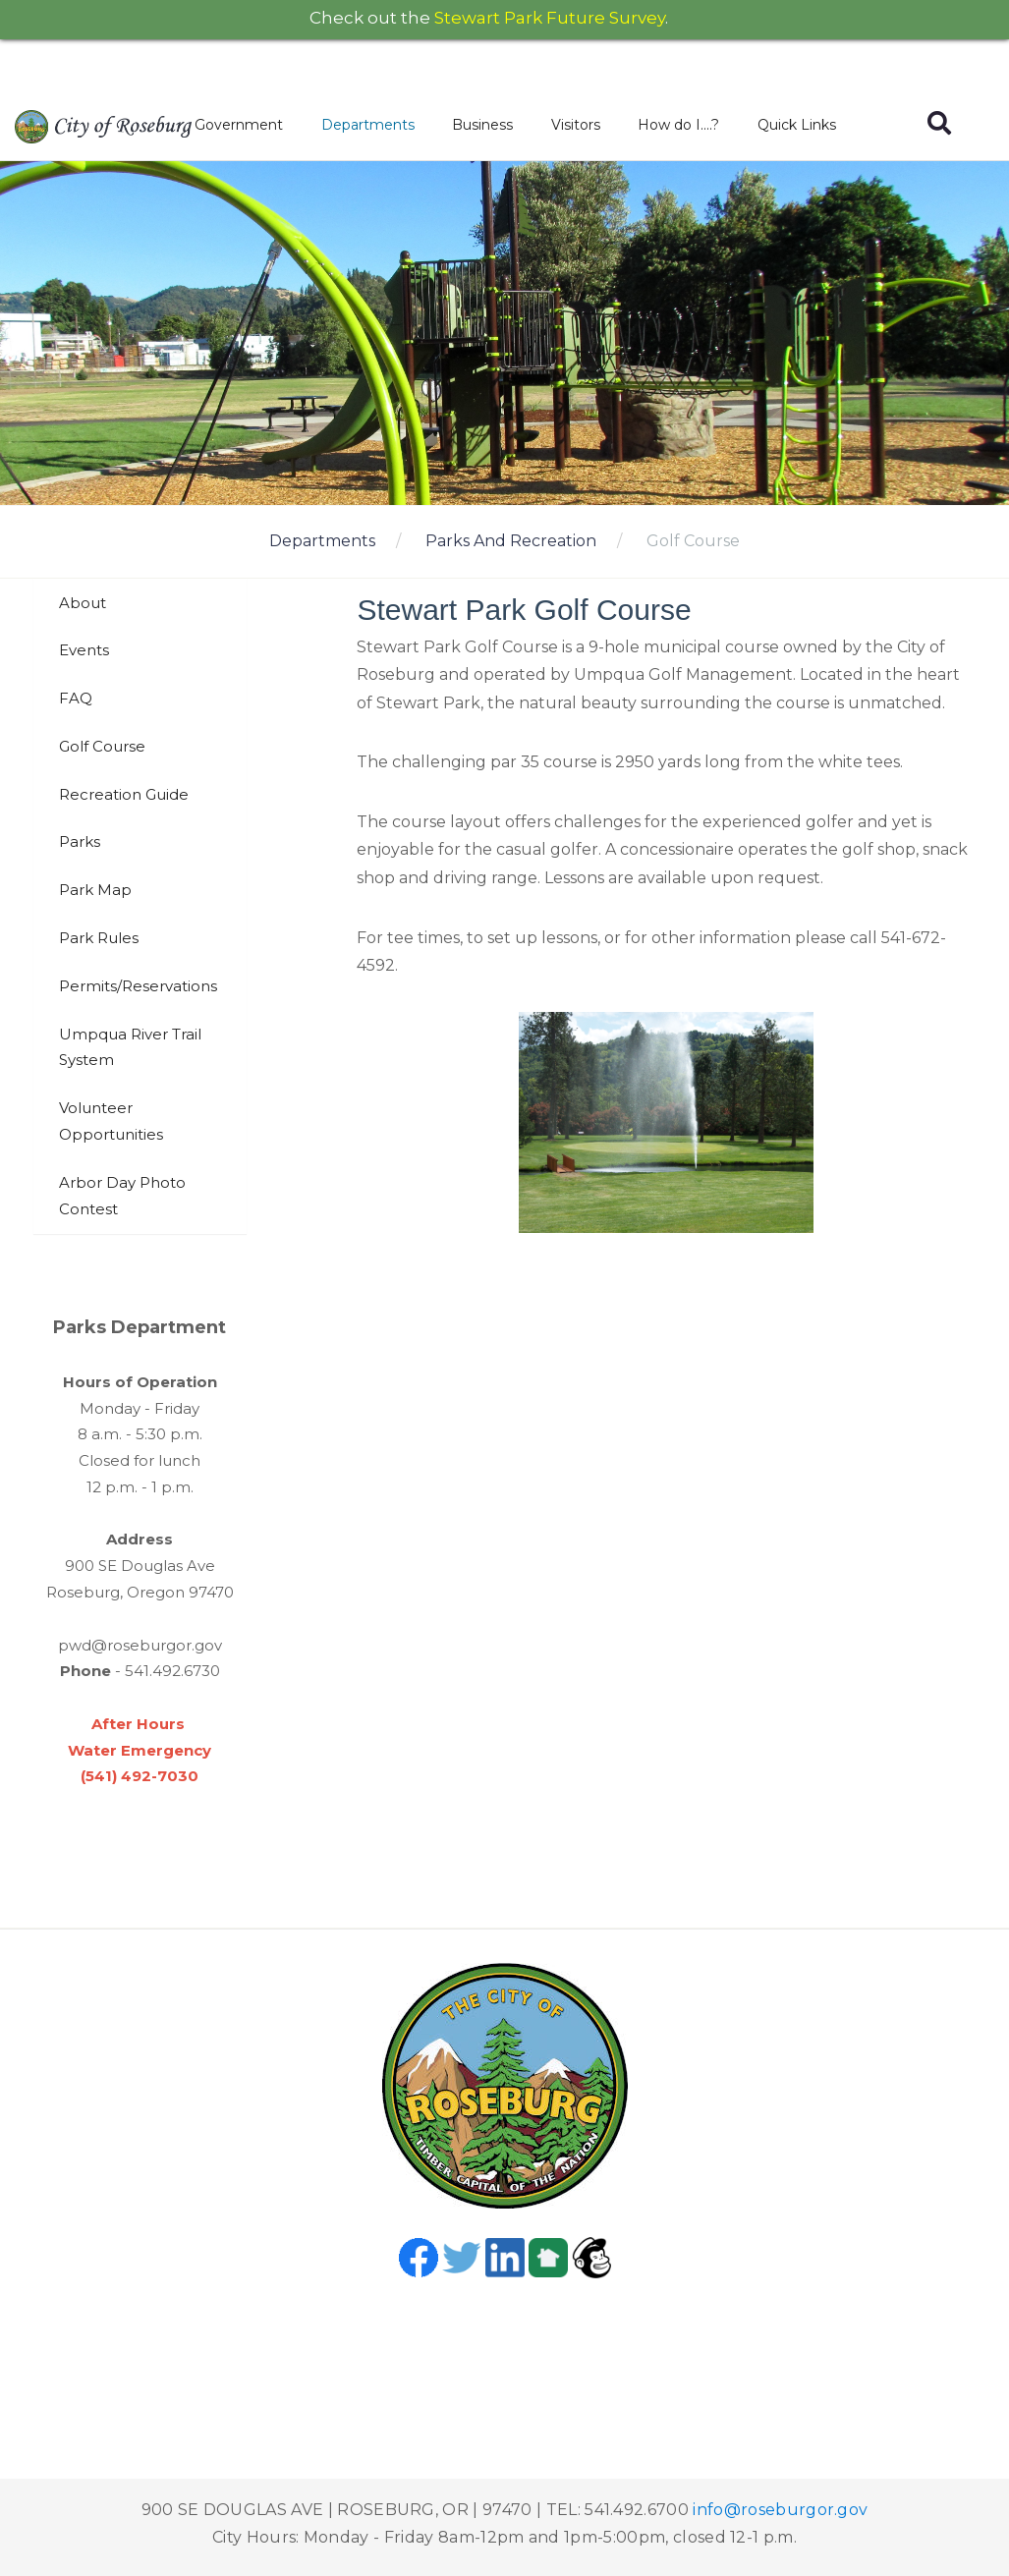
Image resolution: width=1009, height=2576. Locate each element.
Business (482, 125)
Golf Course (693, 541)
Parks (79, 841)
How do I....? (678, 125)
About (82, 602)
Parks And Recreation (510, 541)
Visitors (575, 125)
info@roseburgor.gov (780, 2509)
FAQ (75, 698)
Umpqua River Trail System (130, 1047)
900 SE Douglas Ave (140, 1565)
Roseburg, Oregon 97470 (140, 1592)
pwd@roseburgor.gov (140, 1645)
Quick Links (796, 125)
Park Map (95, 889)
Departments (368, 125)
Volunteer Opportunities (111, 1121)
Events (84, 650)
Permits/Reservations (138, 986)
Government (239, 125)
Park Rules (99, 937)
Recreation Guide (124, 794)
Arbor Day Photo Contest (122, 1195)
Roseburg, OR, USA (505, 2352)
